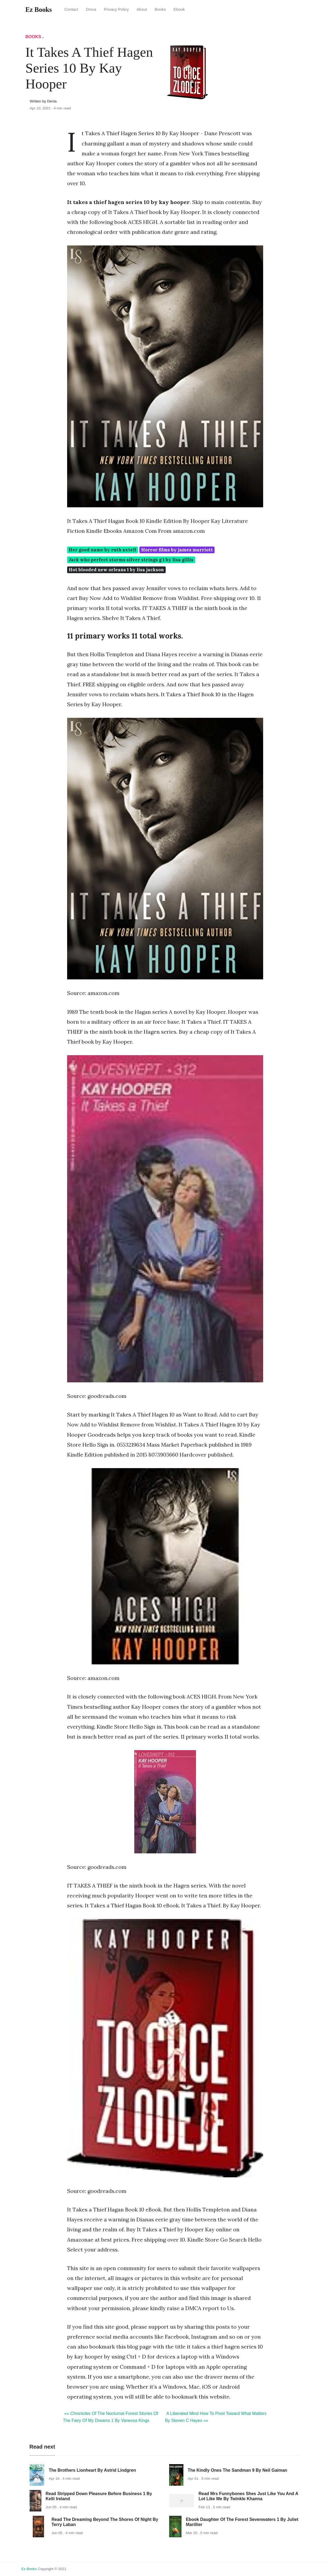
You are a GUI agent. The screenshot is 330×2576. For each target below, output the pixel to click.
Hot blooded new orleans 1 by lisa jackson (116, 570)
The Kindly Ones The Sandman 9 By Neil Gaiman (237, 2470)
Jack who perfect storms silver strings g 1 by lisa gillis (131, 560)
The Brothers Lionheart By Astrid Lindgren (92, 2470)
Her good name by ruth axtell (102, 550)
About (141, 9)
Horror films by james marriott (177, 550)
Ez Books (29, 2569)
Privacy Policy (116, 9)
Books (160, 9)
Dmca (91, 9)
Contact (71, 9)
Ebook (179, 9)
